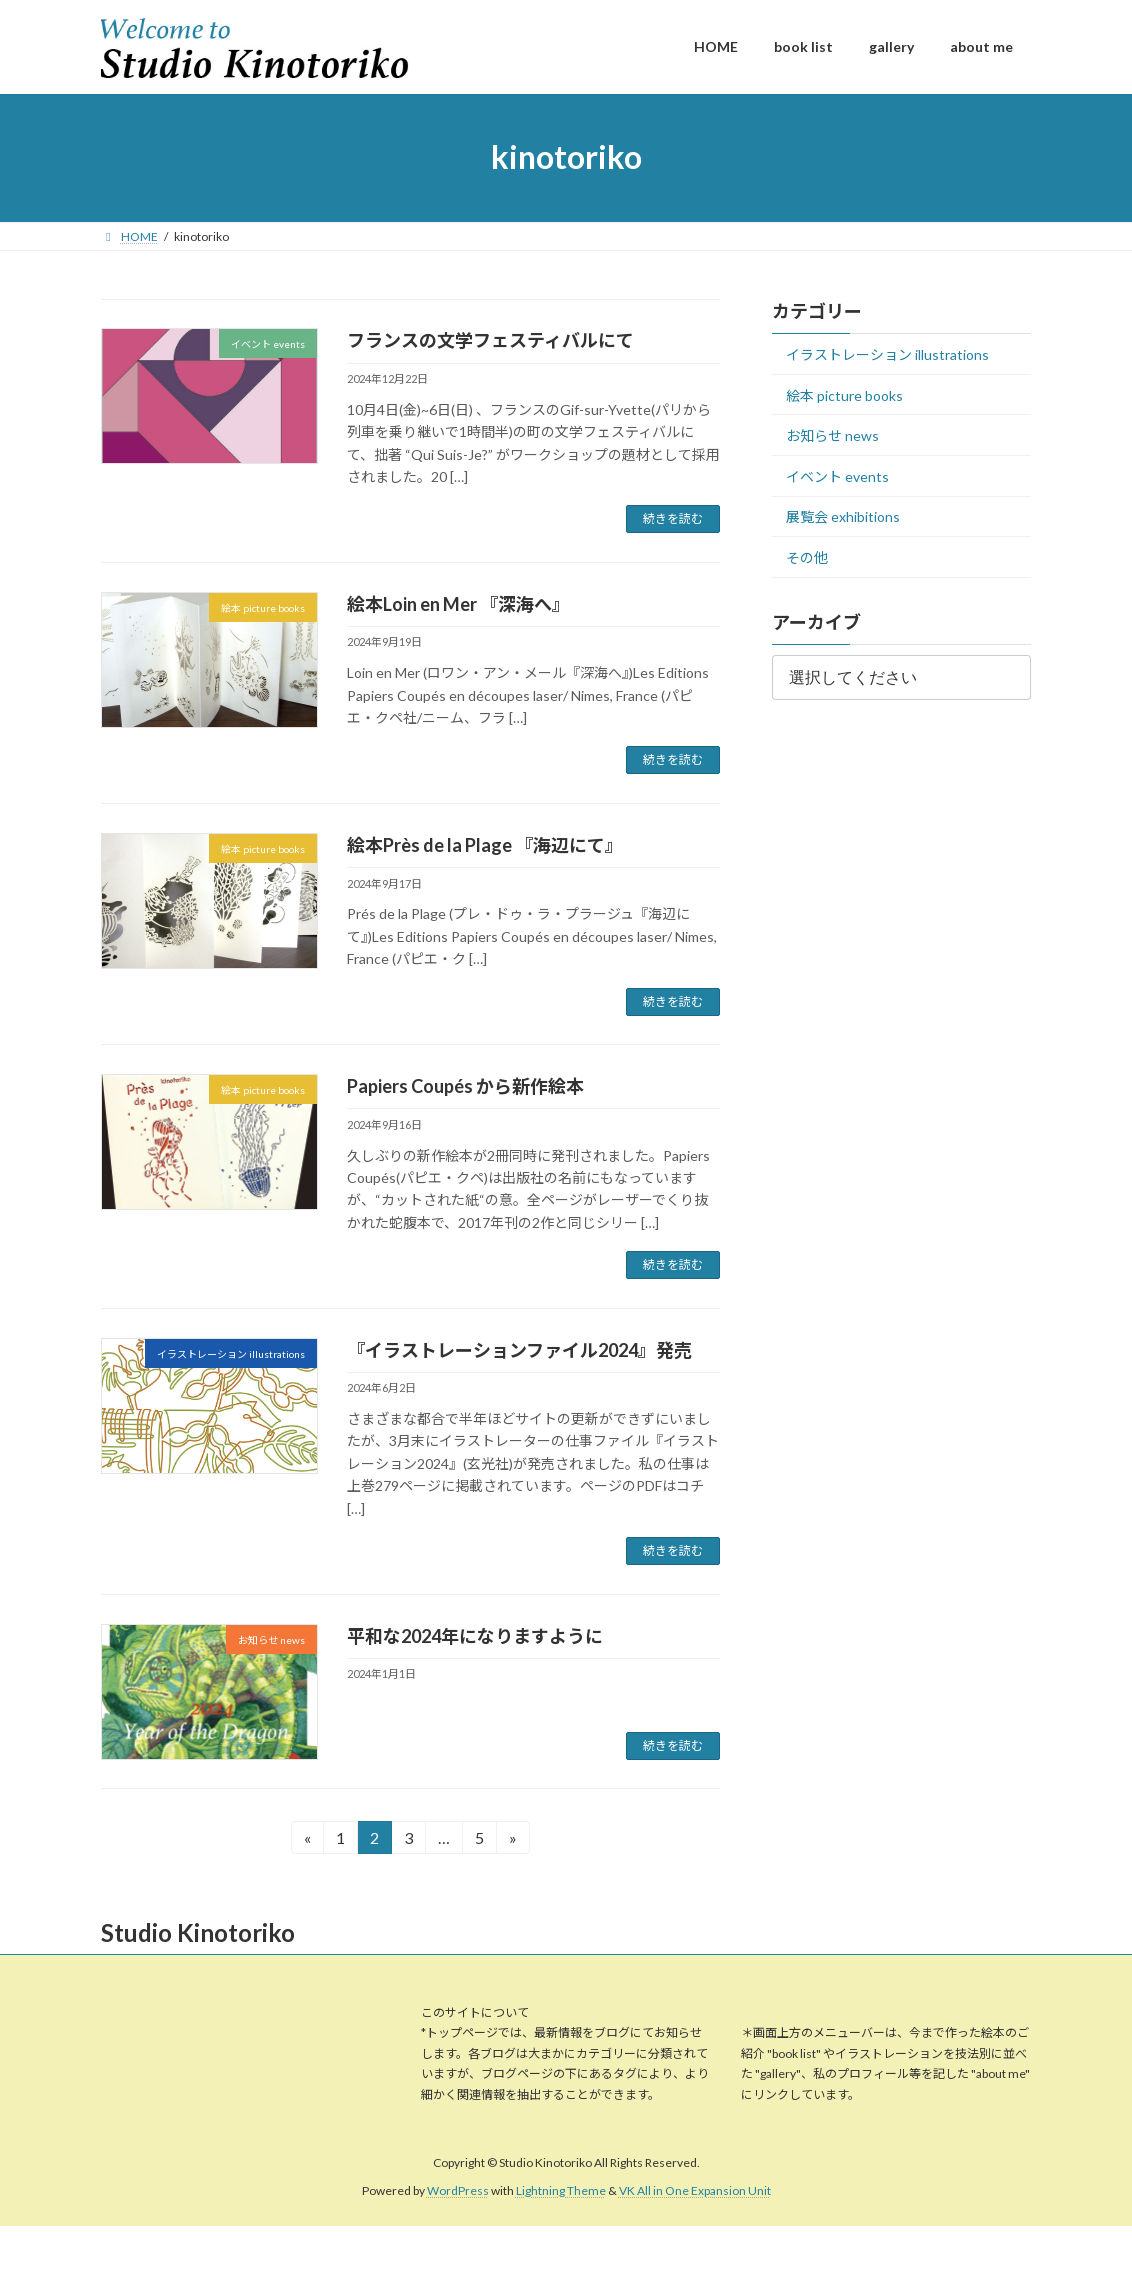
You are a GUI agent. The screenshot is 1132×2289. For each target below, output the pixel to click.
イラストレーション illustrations (887, 354)
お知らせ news (832, 435)
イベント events (837, 475)
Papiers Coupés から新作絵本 (465, 1086)
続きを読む (673, 518)
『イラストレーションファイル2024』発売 (519, 1350)
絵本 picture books (844, 394)
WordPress (458, 2191)
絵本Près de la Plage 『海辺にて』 (485, 845)
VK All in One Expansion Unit (695, 2191)
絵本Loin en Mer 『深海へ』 (458, 604)
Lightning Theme (561, 2191)
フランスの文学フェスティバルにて (490, 340)
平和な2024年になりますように (475, 1636)
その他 (807, 557)
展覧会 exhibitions (843, 516)
